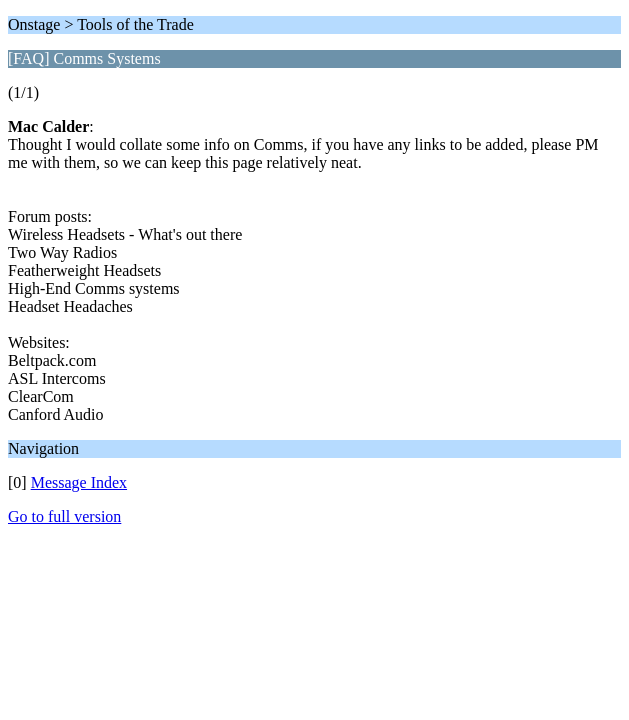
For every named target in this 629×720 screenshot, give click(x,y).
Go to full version (64, 516)
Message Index (79, 482)
